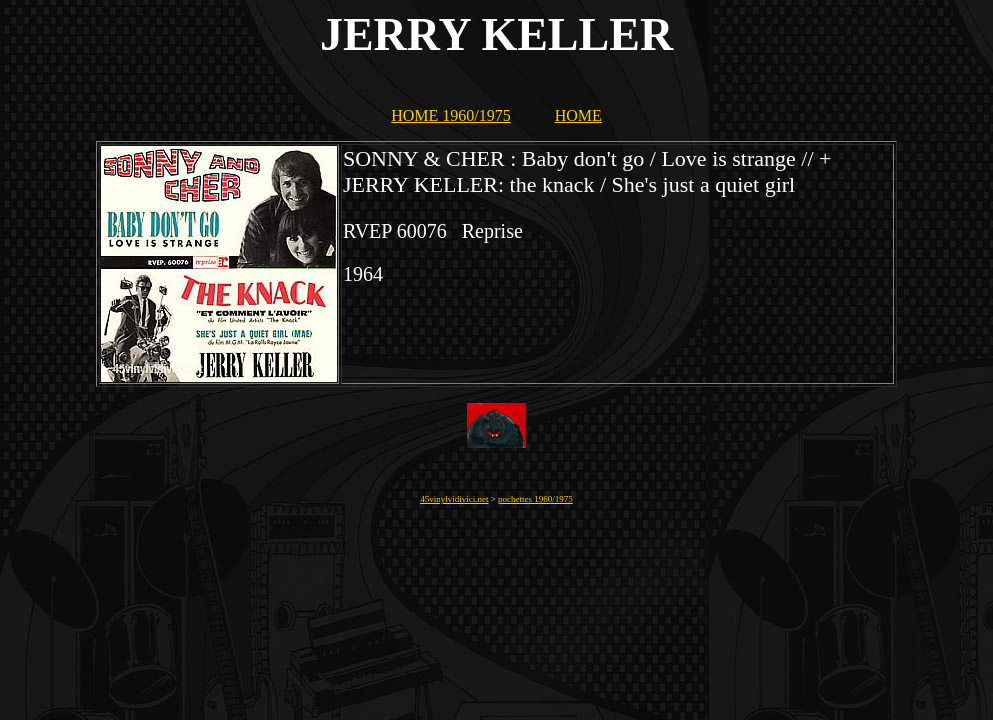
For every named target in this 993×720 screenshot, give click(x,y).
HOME (578, 115)
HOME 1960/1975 (451, 115)
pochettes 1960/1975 (535, 499)
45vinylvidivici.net (454, 499)
